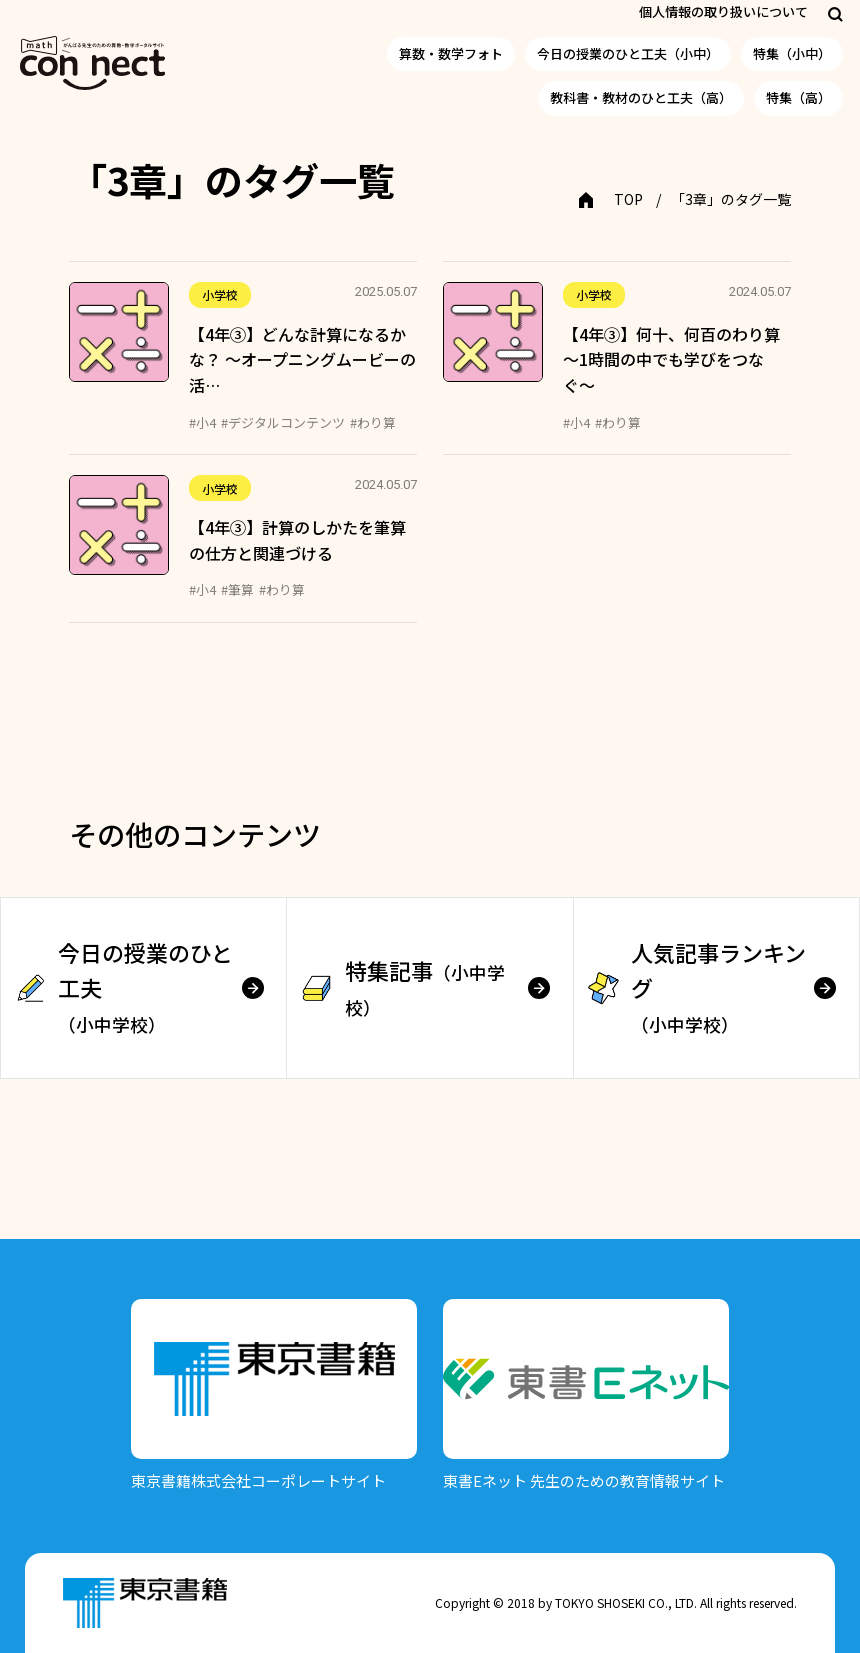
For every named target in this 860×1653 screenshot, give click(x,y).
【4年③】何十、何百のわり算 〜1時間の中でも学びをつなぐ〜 (671, 359)
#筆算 (237, 589)
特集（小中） (792, 53)
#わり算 (373, 422)
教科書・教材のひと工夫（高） (641, 97)
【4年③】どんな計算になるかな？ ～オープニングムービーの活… (302, 359)
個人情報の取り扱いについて (723, 11)
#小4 (202, 422)
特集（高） (798, 97)
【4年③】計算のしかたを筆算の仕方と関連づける (297, 540)
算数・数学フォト (451, 53)
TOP (628, 199)
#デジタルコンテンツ (283, 422)
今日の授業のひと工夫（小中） (628, 53)
